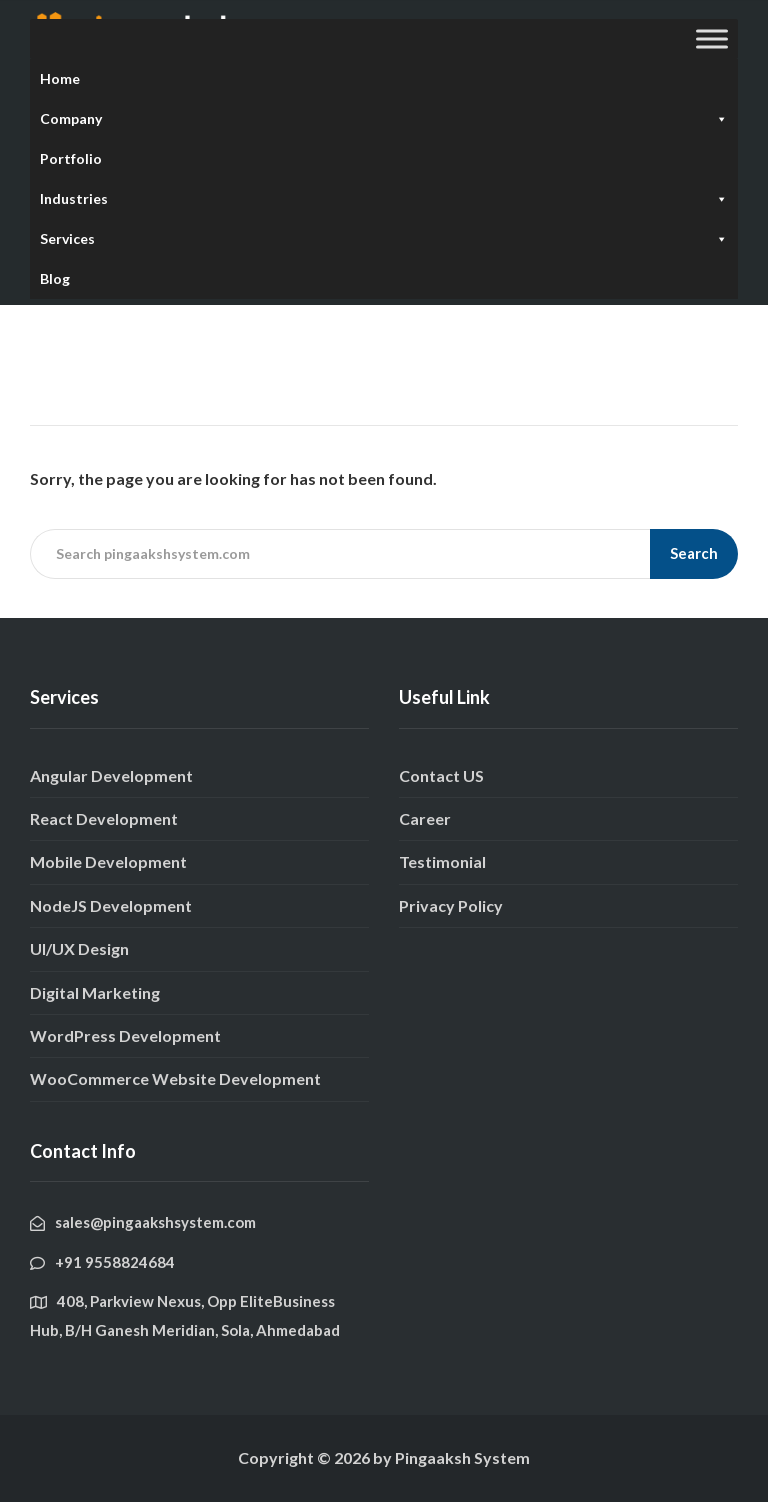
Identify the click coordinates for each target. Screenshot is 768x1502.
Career (425, 818)
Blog (55, 278)
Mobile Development (108, 861)
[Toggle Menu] (712, 38)
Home (60, 78)
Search (694, 553)
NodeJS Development (111, 905)
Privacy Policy (451, 905)
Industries (384, 199)
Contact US (441, 775)
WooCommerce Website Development (175, 1078)
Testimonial (442, 861)
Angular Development (111, 775)
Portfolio (71, 158)
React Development (104, 818)
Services (384, 239)
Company (384, 119)
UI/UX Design (79, 948)
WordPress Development (125, 1035)
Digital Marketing (95, 992)
